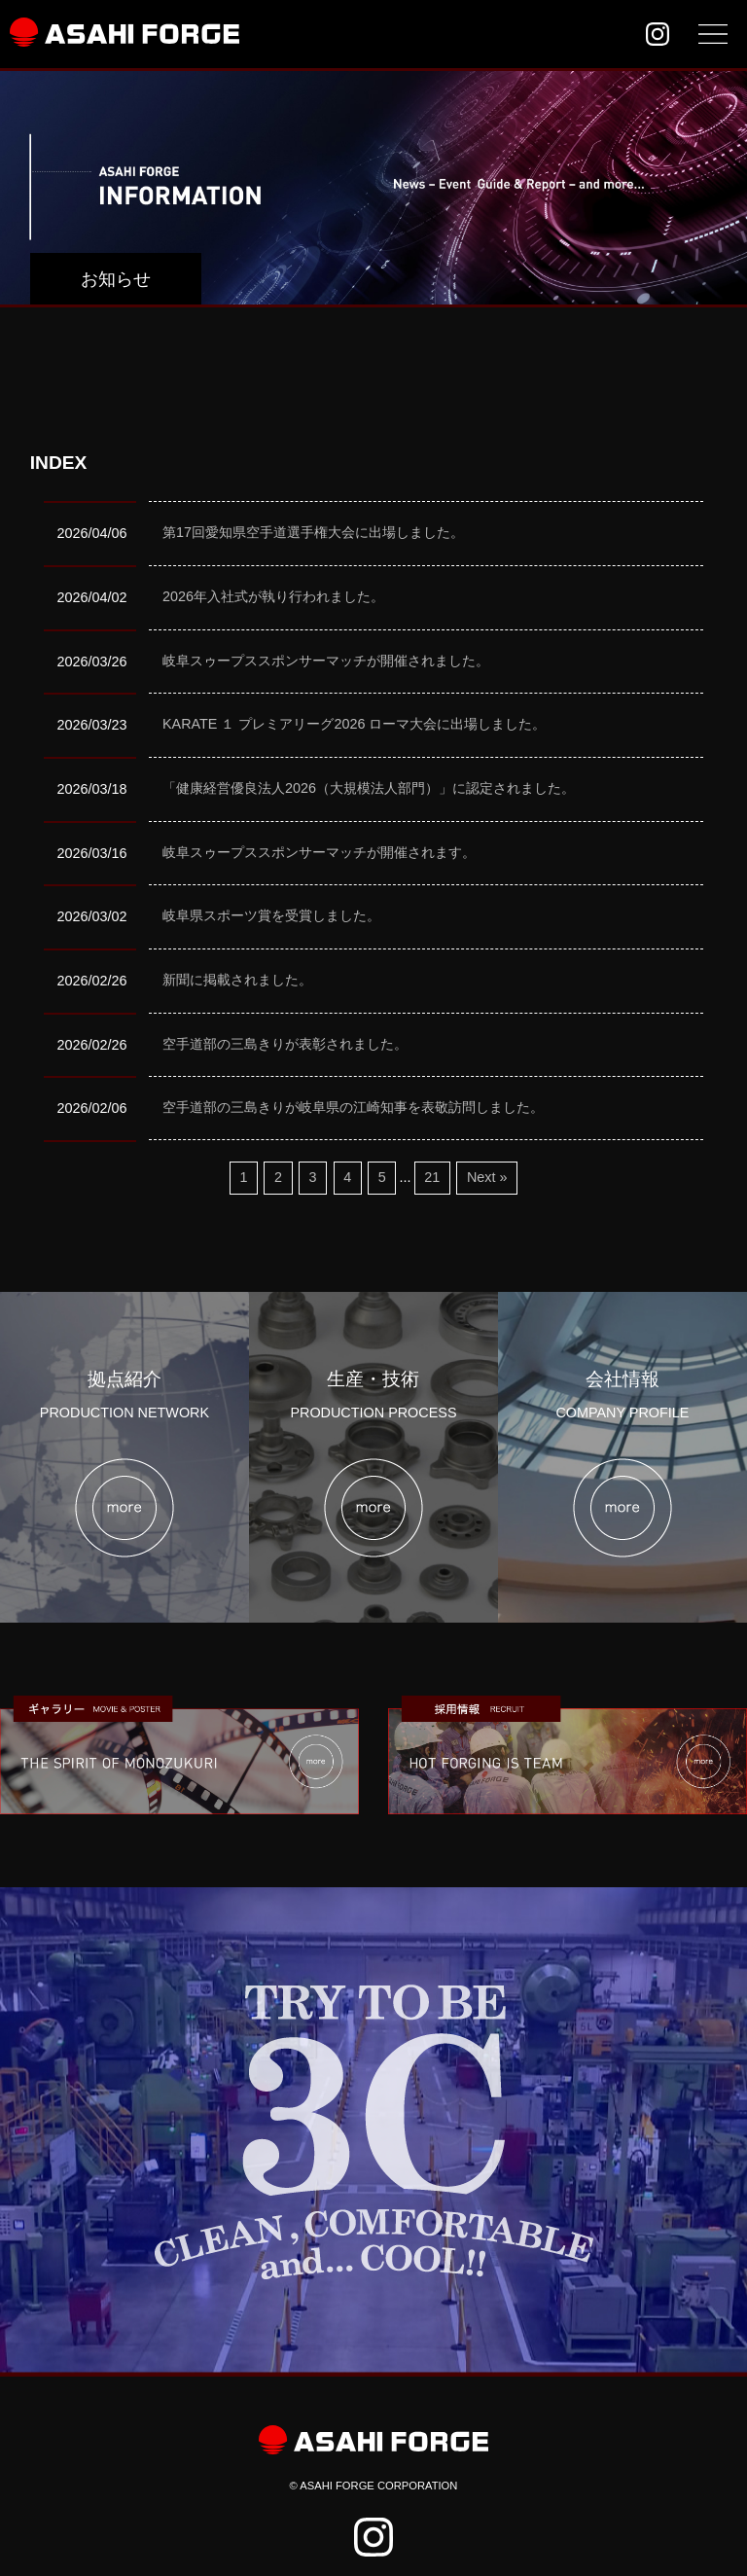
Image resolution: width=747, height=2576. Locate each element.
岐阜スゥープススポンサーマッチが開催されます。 (319, 852)
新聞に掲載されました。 (237, 979)
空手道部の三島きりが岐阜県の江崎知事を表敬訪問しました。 (353, 1107)
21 (432, 1177)
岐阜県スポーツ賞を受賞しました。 (271, 915)
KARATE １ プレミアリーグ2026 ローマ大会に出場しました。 (354, 724)
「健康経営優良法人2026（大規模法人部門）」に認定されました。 (368, 788)
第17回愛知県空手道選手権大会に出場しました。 (313, 532)
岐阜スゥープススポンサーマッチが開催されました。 (325, 660)
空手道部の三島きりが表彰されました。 (285, 1044)
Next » (487, 1177)
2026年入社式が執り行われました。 (273, 596)
